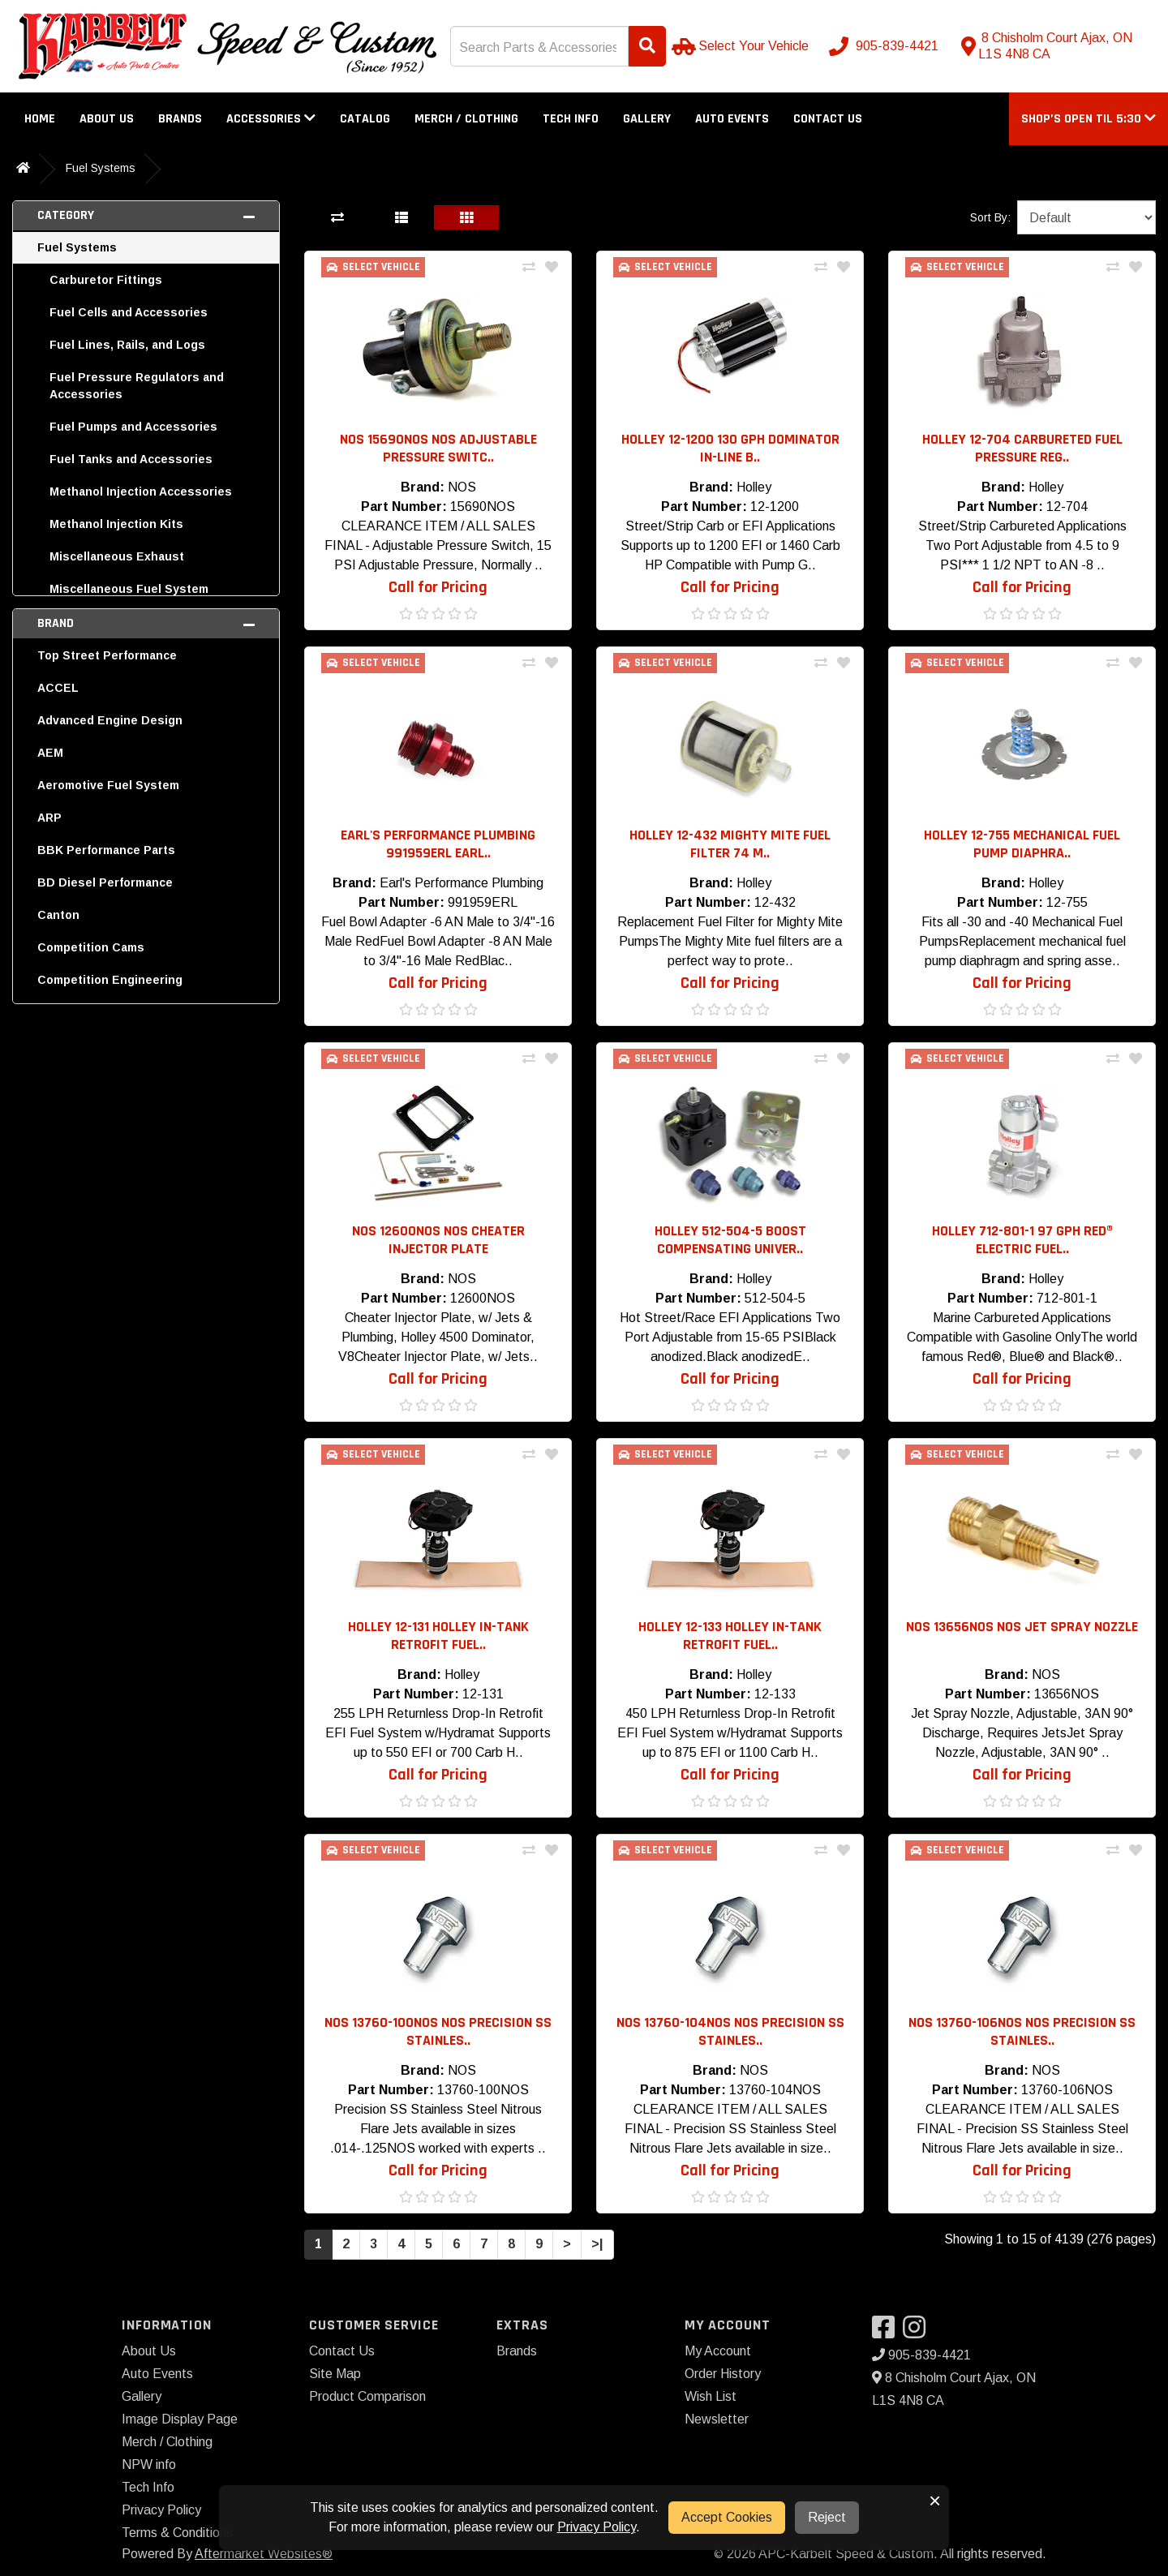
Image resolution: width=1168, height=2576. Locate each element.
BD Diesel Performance (105, 882)
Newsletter (717, 2419)
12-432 (775, 902)
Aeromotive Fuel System (108, 785)
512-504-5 (775, 1298)
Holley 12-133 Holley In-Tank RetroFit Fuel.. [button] (730, 1635)
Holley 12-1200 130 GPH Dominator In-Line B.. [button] (730, 448)
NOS (462, 487)
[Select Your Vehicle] (742, 46)
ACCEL (58, 687)
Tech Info (571, 118)
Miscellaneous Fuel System (128, 588)
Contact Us (827, 118)
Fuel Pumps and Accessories (133, 426)
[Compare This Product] (528, 267)
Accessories (271, 118)
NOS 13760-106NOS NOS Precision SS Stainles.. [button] (1022, 2031)
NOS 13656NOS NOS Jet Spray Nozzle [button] (1022, 1626)
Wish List (710, 2396)
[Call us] (885, 46)
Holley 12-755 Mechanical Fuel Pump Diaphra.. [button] (1022, 844)
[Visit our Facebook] (887, 2332)
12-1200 (774, 506)
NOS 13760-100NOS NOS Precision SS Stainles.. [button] (438, 2031)
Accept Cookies (726, 2517)
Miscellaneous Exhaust (116, 556)
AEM (50, 752)
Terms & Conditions (177, 2533)
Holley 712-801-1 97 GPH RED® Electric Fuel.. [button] (1022, 1239)
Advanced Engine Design (109, 720)
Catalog (365, 118)
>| (597, 2244)
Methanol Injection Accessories (140, 491)
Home (39, 118)
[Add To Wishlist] (551, 267)
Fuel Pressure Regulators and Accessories (136, 386)
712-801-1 (1067, 1298)
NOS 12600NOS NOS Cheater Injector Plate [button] (438, 1239)
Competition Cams (90, 947)
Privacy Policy (161, 2510)
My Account (718, 2351)
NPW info (149, 2464)
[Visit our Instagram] (918, 2332)
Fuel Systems (100, 167)
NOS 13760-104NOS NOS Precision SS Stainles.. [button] (730, 2031)
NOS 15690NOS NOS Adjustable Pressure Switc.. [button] (438, 448)
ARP (49, 817)
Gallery (647, 118)
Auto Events (732, 118)
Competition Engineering (109, 979)
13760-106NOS (1067, 2090)
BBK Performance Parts (106, 850)
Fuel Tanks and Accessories (131, 459)
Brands (180, 118)
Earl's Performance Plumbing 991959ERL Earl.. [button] (438, 844)
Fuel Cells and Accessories (128, 312)
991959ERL (482, 902)
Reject (827, 2517)
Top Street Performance (107, 655)
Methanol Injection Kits (116, 523)
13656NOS (1066, 1694)
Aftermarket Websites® (264, 2554)
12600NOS (482, 1298)
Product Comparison (367, 2396)
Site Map (335, 2374)
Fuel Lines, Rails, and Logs (127, 344)
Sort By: (990, 217)
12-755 (1067, 902)
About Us (106, 118)
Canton (58, 914)
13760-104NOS (775, 2090)
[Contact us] (1054, 46)
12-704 (1067, 506)
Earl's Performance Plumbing (461, 883)
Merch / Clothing (466, 118)
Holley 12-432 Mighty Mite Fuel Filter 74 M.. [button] (730, 844)
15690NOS (482, 506)
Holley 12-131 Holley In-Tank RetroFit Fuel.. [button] (438, 1635)
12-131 (483, 1694)
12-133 (775, 1694)
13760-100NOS (483, 2090)
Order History (723, 2374)
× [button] (935, 2500)
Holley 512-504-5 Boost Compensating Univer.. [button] (730, 1239)
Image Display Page (180, 2419)
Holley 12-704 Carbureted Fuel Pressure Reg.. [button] (1022, 448)
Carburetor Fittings (105, 279)
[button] (1088, 118)
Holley (753, 487)
